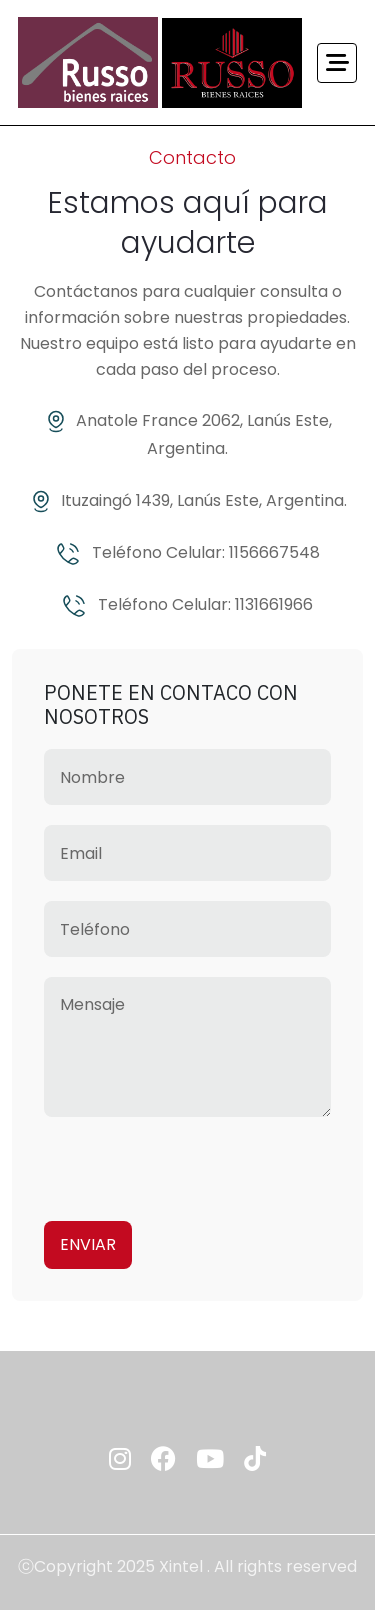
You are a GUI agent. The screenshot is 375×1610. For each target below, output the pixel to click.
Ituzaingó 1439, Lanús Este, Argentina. (188, 501)
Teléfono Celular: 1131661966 (187, 605)
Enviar (88, 1244)
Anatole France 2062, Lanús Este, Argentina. (188, 434)
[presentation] (196, 1162)
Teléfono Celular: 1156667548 (188, 553)
